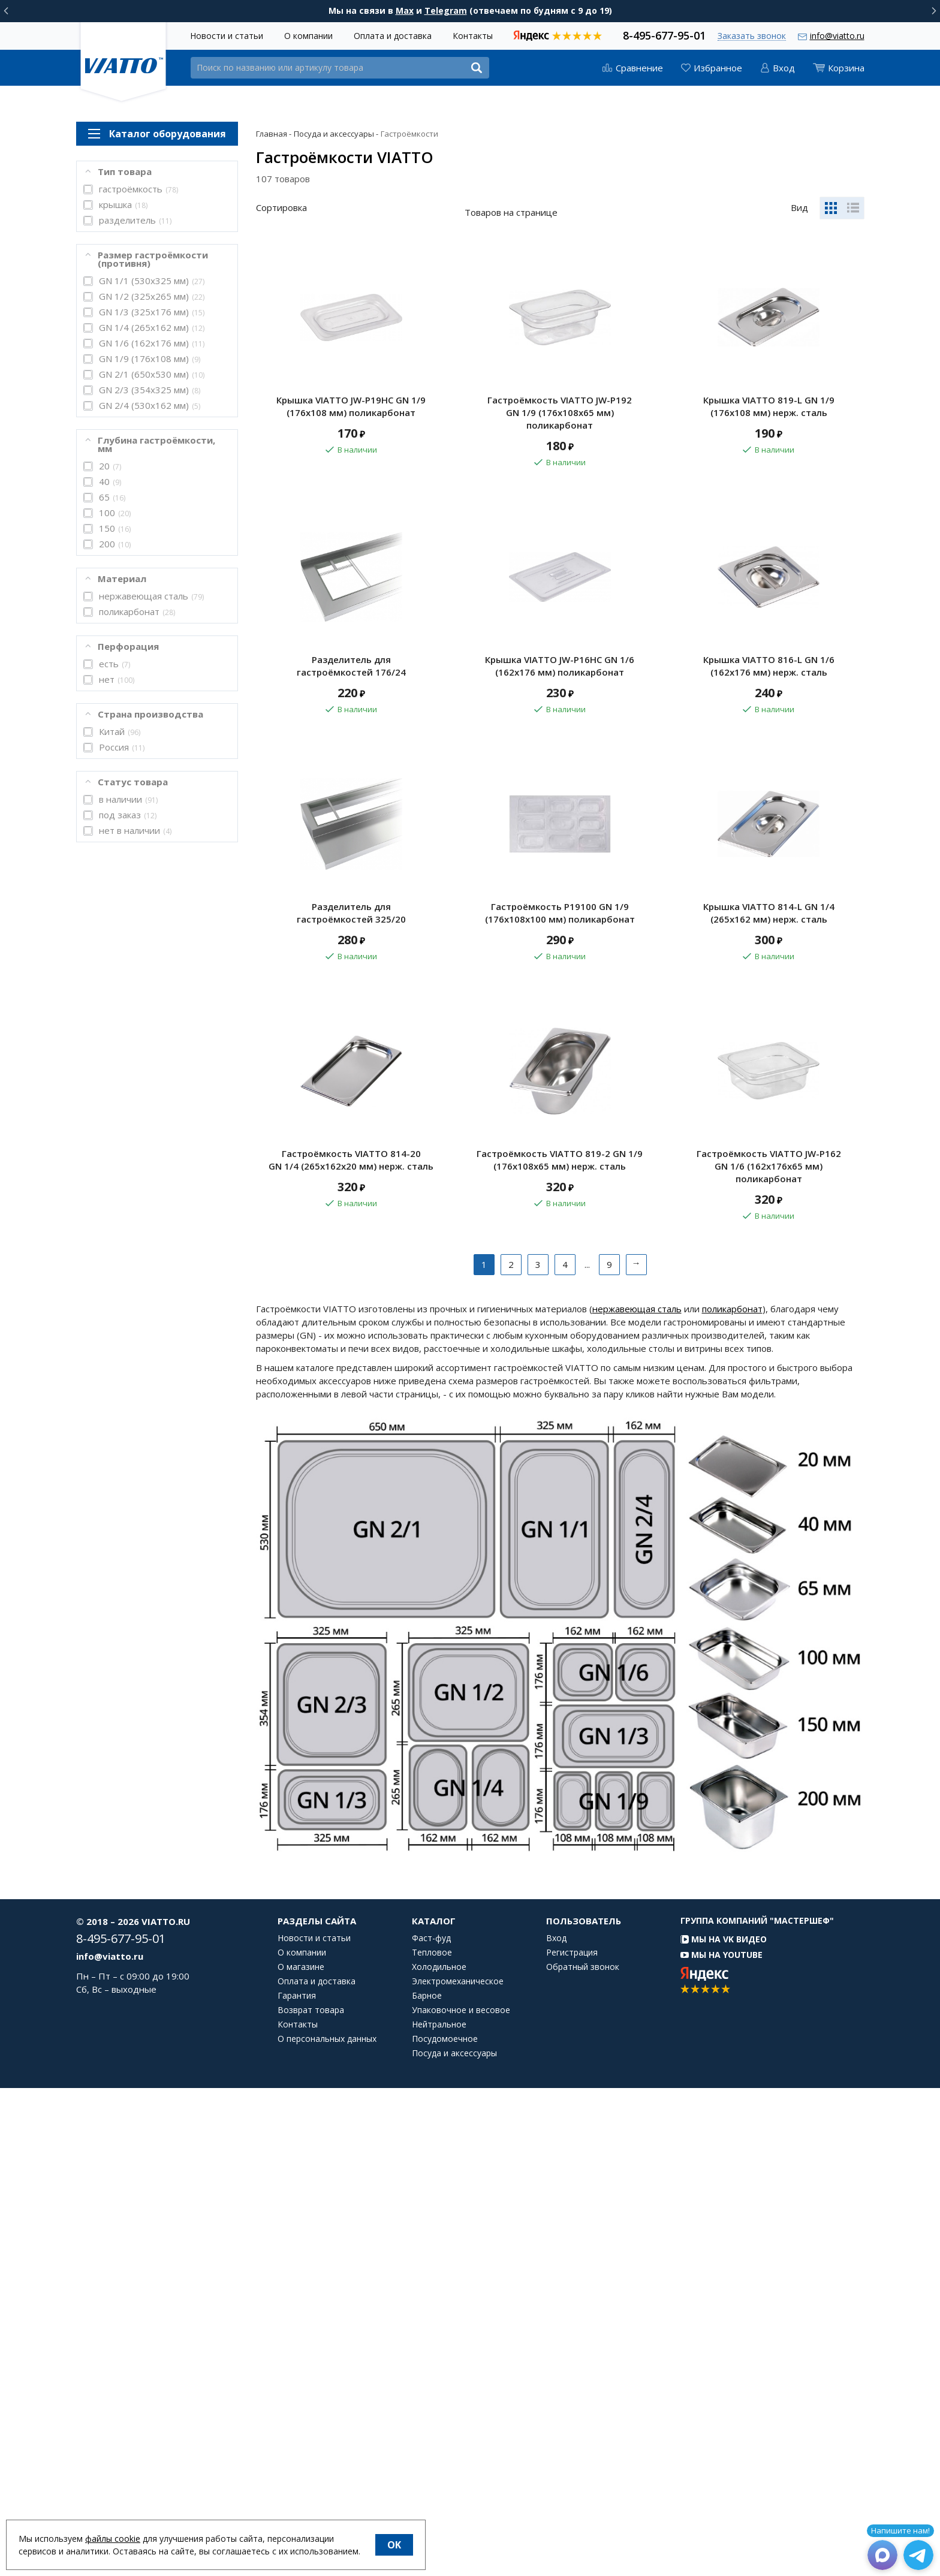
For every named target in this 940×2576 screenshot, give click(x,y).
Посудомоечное (445, 2527)
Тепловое (432, 2440)
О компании (308, 35)
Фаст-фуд (431, 2426)
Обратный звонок (582, 2455)
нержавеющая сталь (637, 1797)
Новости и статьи (226, 35)
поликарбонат (732, 1797)
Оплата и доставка (393, 35)
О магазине (301, 2455)
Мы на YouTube (721, 2442)
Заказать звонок (752, 36)
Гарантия (297, 2483)
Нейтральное (439, 2512)
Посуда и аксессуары (454, 2541)
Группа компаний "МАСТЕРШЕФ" (757, 2408)
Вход (556, 2426)
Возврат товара (311, 2498)
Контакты (473, 35)
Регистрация (572, 2440)
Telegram (445, 10)
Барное (427, 2483)
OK (394, 2544)
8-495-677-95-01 (664, 34)
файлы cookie (112, 2538)
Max (405, 10)
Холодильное (439, 2455)
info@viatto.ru (837, 35)
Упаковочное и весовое (461, 2498)
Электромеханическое (458, 2469)
